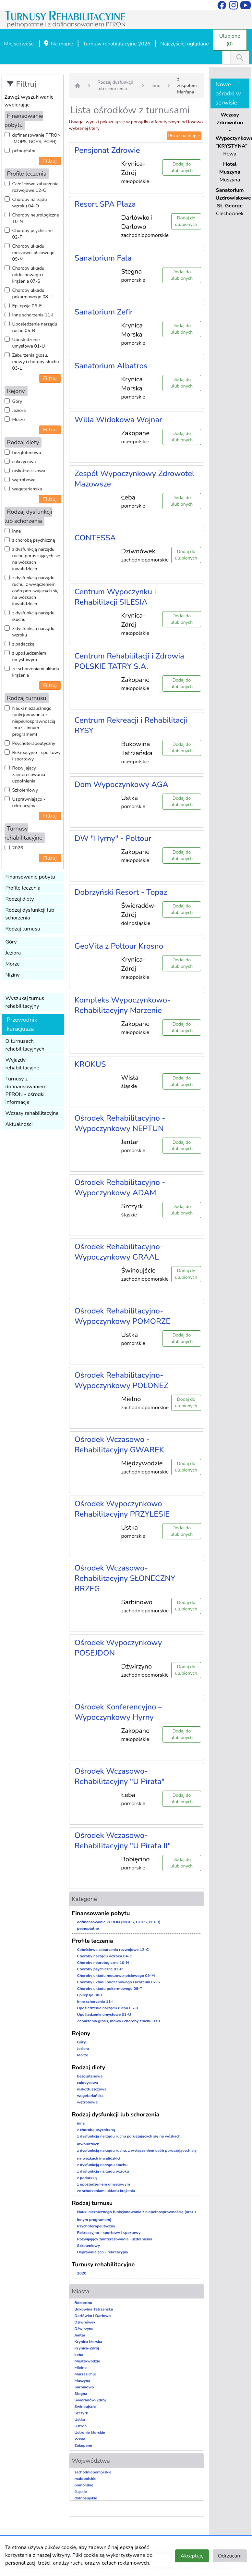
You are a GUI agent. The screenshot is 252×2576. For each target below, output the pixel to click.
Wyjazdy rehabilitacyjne (22, 1063)
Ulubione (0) (229, 39)
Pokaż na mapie (184, 136)
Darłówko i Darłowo (93, 2315)
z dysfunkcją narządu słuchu (33, 616)
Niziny (13, 975)
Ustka (80, 2419)
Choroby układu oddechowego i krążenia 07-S (28, 274)
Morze (18, 419)
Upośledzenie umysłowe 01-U (28, 343)
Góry (17, 401)
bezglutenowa (26, 453)
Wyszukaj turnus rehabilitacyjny (25, 1002)
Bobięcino (83, 2302)
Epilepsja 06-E (27, 306)
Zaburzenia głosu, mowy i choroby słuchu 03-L (35, 361)
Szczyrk (81, 2413)
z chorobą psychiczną (33, 540)
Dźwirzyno (84, 2328)
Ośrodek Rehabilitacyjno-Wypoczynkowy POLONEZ (121, 1380)
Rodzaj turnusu (23, 928)
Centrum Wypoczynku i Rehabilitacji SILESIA (115, 596)
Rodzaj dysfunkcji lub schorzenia (30, 913)
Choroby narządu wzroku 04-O (29, 202)
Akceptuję (191, 2555)
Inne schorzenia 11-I (33, 315)
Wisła (80, 2439)
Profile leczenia (23, 888)
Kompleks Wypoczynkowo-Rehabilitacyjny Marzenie (123, 1005)
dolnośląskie (86, 2498)
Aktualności (19, 1124)
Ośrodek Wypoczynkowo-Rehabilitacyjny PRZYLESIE (122, 1508)
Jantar (80, 2335)
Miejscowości (19, 43)
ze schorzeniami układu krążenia (35, 672)
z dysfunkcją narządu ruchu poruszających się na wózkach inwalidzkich (36, 559)
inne (16, 531)
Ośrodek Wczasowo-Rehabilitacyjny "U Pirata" (120, 1776)
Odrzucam (230, 2555)
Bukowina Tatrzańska (94, 2309)
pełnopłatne (24, 151)
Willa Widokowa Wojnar (118, 419)
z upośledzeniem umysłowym (29, 656)
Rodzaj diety (20, 899)
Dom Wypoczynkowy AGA (121, 784)
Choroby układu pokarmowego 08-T (32, 293)
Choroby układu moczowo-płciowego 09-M (33, 252)
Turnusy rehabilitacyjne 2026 (116, 43)
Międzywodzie (87, 2361)
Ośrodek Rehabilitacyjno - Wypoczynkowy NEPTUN (120, 1123)
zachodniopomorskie (93, 2472)
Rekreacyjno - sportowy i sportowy (36, 755)
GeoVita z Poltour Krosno (119, 946)
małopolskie (86, 2478)
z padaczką (23, 644)
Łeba (79, 2354)
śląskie (81, 2491)
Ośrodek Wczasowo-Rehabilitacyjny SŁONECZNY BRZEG (125, 1578)
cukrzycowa (24, 462)
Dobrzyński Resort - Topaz (121, 892)
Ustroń (81, 2426)
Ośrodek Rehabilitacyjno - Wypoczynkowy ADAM (120, 1187)
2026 (17, 848)
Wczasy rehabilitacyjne (32, 1113)
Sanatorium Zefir (104, 312)
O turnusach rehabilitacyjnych (25, 1045)
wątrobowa (24, 480)
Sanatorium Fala (103, 258)
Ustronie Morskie (90, 2432)
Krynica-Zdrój (87, 2348)
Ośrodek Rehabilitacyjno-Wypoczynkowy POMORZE (123, 1316)
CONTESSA (95, 538)
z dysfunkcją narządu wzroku (33, 631)
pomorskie (84, 2485)
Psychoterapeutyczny (33, 743)
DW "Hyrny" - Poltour (113, 838)
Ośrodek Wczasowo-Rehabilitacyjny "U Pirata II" (123, 1840)
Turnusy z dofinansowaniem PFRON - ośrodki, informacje (26, 1090)
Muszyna (82, 2380)
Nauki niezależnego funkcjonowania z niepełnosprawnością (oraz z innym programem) (33, 721)
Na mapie (58, 44)
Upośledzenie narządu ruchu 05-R (34, 327)
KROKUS (90, 1064)
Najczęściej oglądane (184, 43)
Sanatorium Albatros (111, 366)
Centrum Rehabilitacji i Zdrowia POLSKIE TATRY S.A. (129, 661)
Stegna (81, 2393)
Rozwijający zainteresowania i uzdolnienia (30, 774)
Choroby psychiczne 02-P (32, 234)
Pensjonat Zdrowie (107, 150)
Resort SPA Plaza (105, 204)
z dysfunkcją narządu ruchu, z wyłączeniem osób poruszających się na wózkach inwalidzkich (35, 591)
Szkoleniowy (25, 790)
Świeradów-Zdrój (90, 2400)
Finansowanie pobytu (30, 877)
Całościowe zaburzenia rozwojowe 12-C (35, 187)
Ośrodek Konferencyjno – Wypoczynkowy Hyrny (118, 1712)
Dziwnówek (85, 2322)
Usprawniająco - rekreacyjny (28, 802)
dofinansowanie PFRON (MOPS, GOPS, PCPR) (36, 138)
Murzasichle (85, 2374)
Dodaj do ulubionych (182, 167)
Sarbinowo (84, 2387)
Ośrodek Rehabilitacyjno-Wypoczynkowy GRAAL (119, 1251)
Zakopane (83, 2445)
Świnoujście (85, 2406)
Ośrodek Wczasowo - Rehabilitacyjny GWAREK (119, 1444)
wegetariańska (27, 489)
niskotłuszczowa (28, 471)
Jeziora (19, 410)
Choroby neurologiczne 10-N (35, 218)
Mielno (81, 2367)
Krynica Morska (88, 2341)
